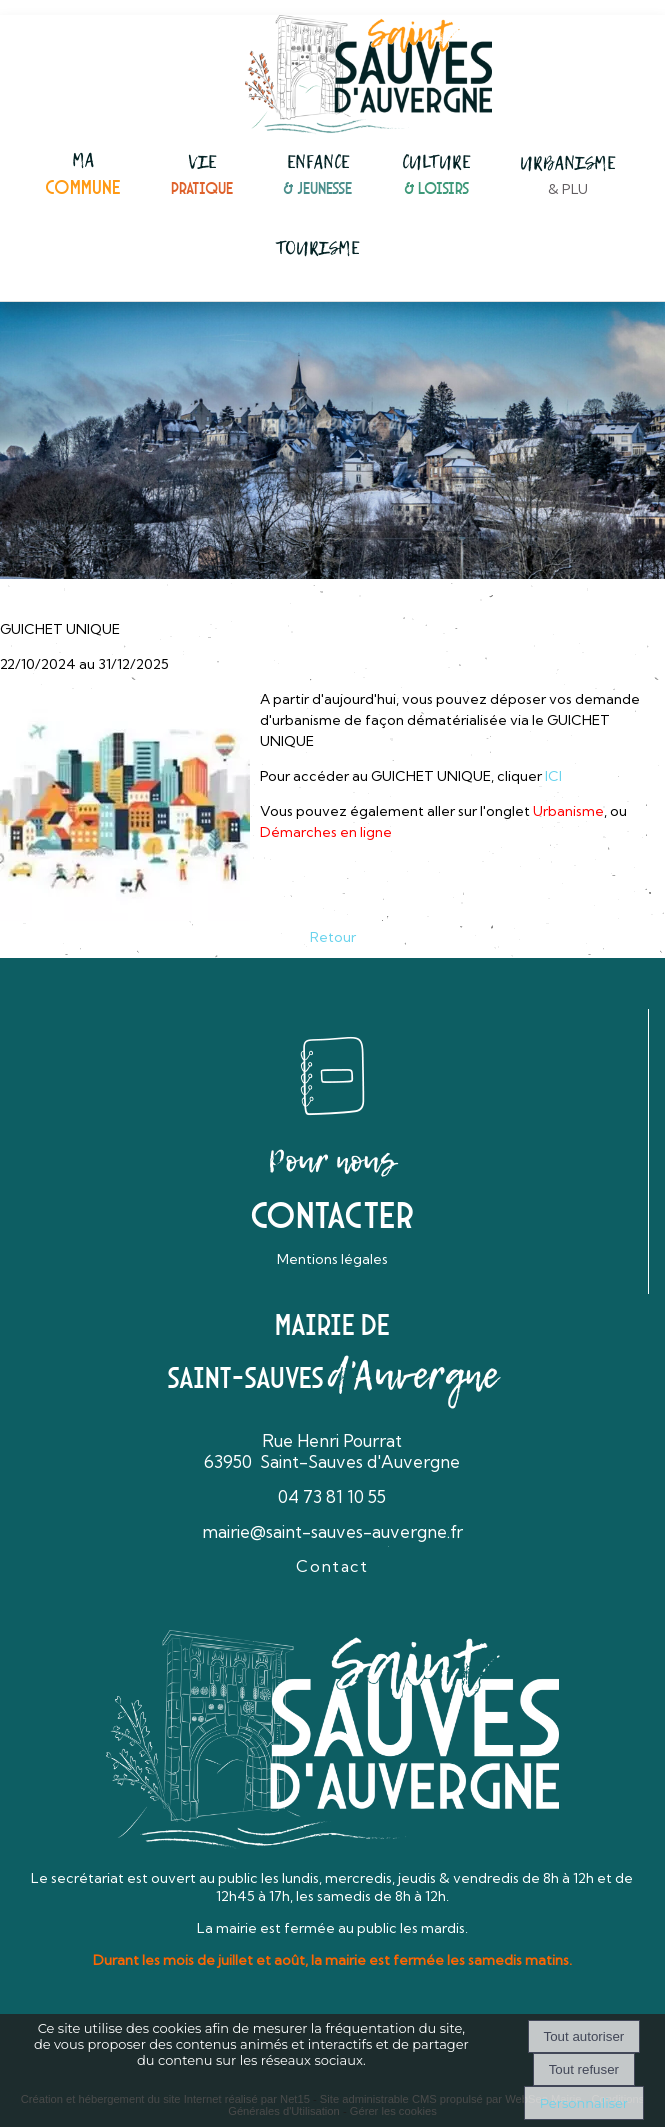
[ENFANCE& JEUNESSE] (317, 176)
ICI (553, 776)
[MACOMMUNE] (83, 175)
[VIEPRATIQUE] (202, 176)
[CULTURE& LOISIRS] (436, 176)
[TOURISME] (317, 249)
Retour (333, 937)
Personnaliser (584, 2103)
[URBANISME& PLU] (567, 177)
